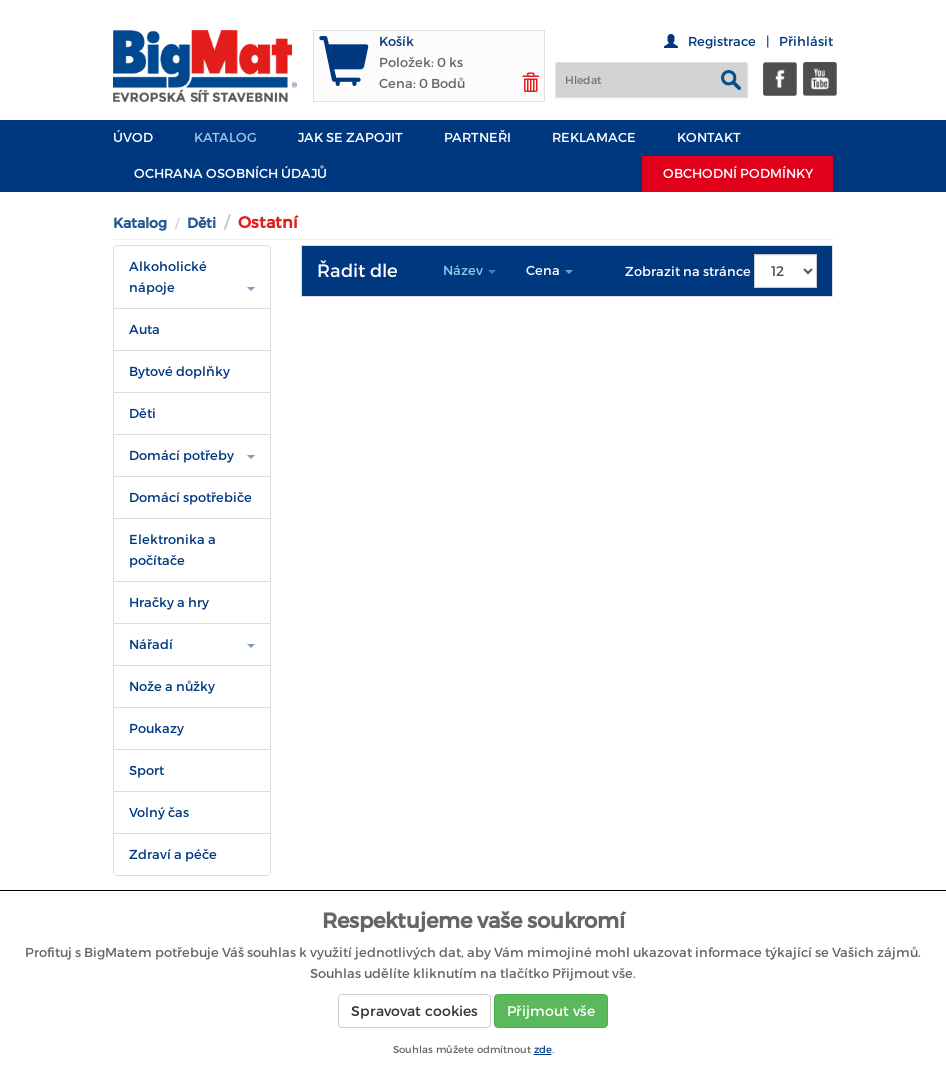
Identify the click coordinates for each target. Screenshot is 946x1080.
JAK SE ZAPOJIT (350, 137)
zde (543, 1049)
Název (469, 270)
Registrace (722, 41)
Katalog (225, 137)
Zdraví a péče (173, 854)
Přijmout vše (551, 1011)
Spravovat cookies (414, 1011)
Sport (146, 770)
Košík (396, 41)
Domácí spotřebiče (190, 497)
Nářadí (151, 644)
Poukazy (156, 728)
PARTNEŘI (477, 137)
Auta (144, 329)
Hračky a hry (169, 602)
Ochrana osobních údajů (230, 173)
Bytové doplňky (179, 371)
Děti (201, 223)
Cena (549, 270)
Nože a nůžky (172, 686)
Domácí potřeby (181, 455)
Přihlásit (806, 41)
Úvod (133, 137)
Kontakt (709, 137)
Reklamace (594, 137)
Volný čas (159, 812)
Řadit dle (357, 271)
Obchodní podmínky (738, 173)
